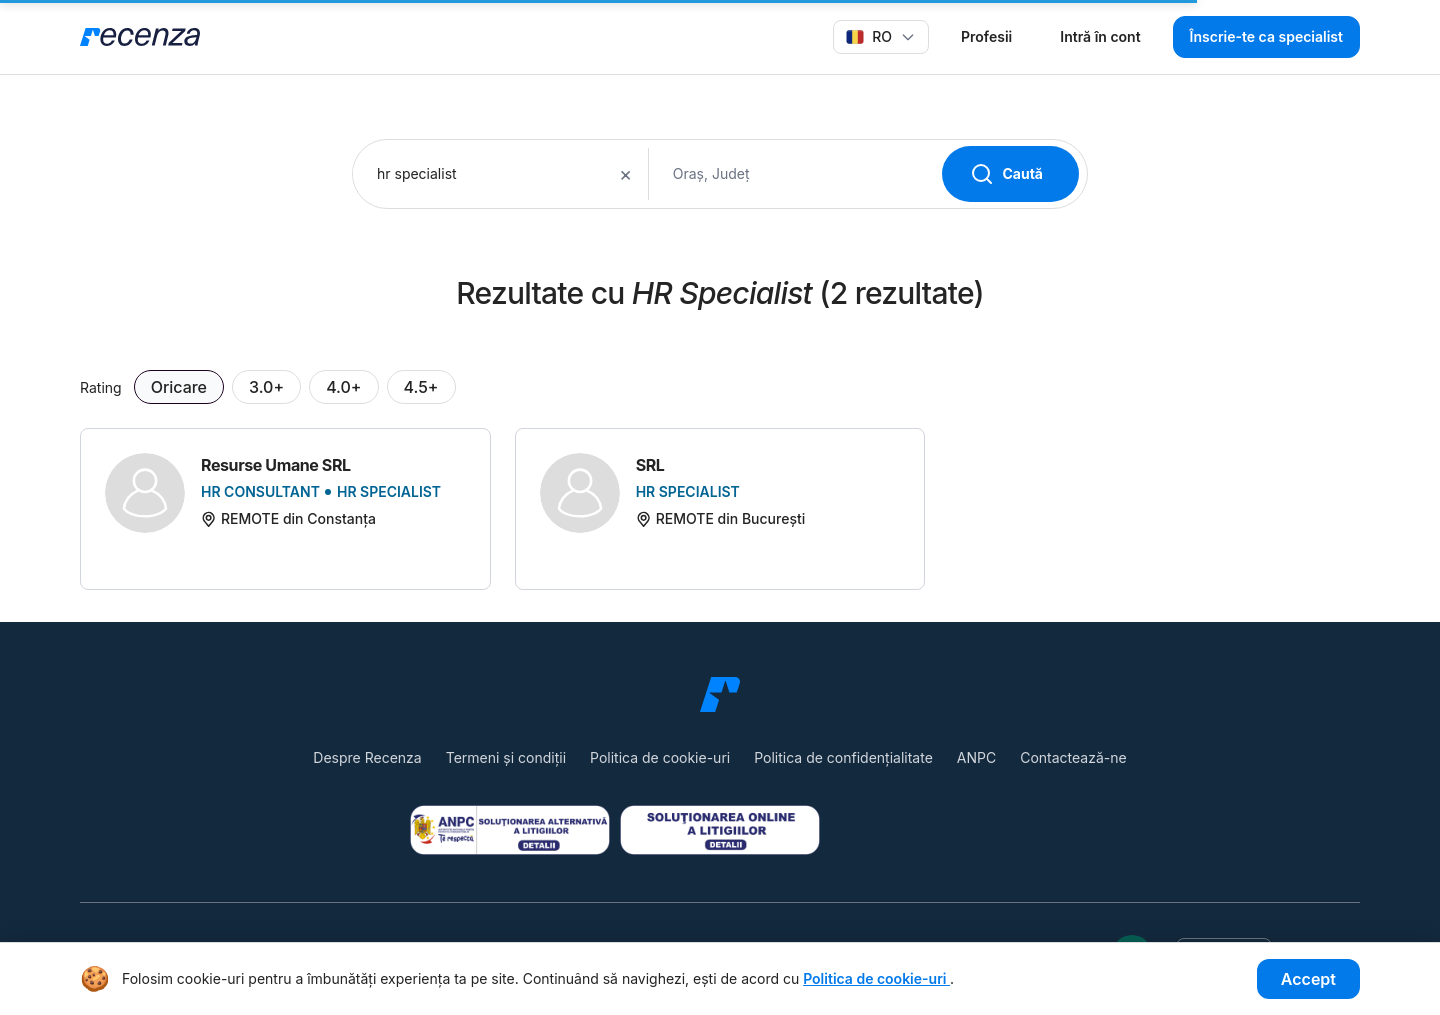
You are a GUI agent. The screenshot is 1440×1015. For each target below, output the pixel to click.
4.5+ (421, 387)
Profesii (986, 36)
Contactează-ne (1073, 757)
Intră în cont (1100, 36)
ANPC (976, 757)
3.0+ (266, 387)
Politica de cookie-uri (660, 757)
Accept (1308, 979)
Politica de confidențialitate (843, 757)
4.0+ (343, 387)
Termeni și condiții (506, 757)
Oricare (179, 387)
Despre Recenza (367, 757)
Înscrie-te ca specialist (1266, 36)
